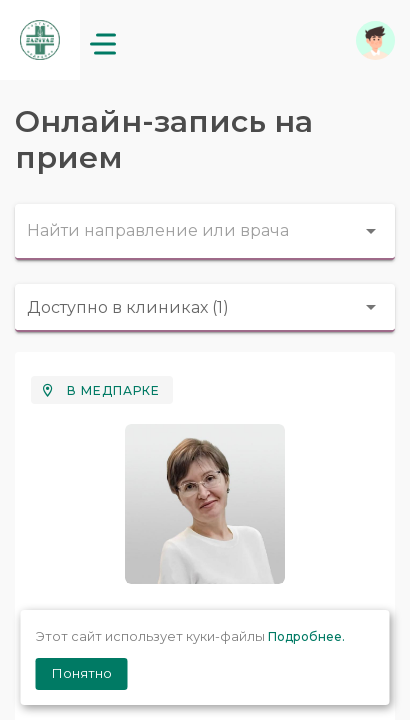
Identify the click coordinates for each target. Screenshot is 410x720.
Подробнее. (306, 636)
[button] (375, 40)
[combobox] (205, 232)
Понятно (82, 673)
